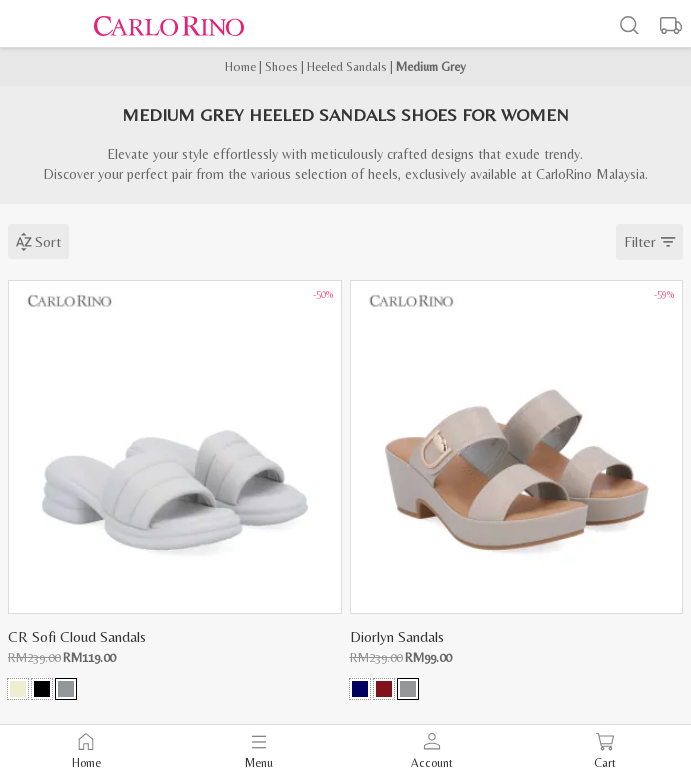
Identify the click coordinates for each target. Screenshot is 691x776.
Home (240, 66)
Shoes (281, 66)
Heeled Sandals (347, 66)
